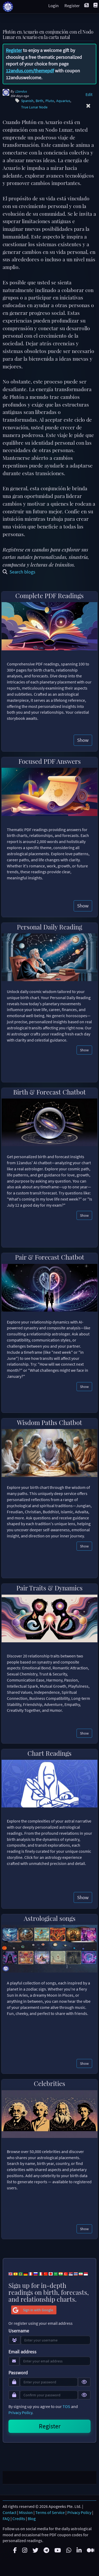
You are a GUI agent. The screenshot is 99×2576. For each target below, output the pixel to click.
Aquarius (63, 101)
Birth (39, 101)
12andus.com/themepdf (30, 71)
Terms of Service (50, 2512)
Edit (89, 94)
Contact (9, 2512)
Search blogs (19, 572)
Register (14, 50)
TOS (66, 2406)
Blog (32, 2518)
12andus (21, 91)
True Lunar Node (34, 107)
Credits (18, 2518)
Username (18, 2331)
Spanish (27, 101)
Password (18, 2373)
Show (83, 740)
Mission (26, 2512)
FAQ (6, 2518)
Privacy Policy (20, 2412)
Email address (22, 2352)
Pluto (49, 101)
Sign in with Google (32, 2310)
